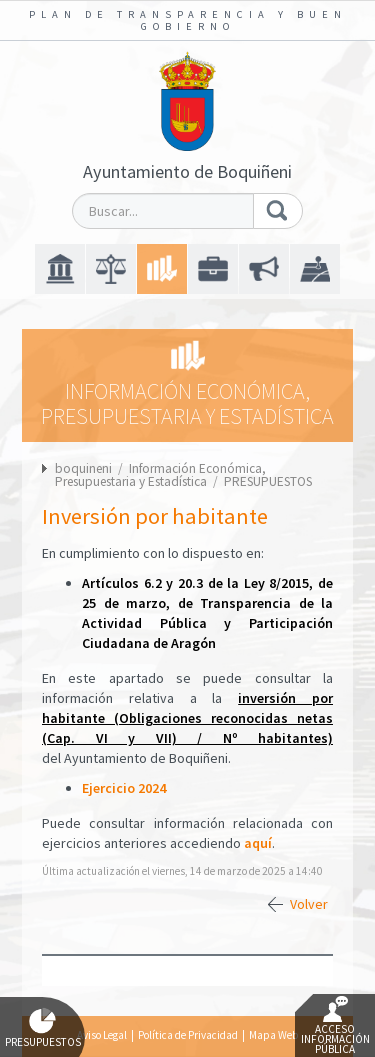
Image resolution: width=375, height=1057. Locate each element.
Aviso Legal (102, 1035)
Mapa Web (273, 1035)
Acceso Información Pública (335, 1026)
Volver (309, 904)
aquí (258, 843)
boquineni (83, 468)
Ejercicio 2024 (124, 788)
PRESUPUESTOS (268, 481)
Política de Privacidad (188, 1035)
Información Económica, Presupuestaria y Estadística (160, 475)
